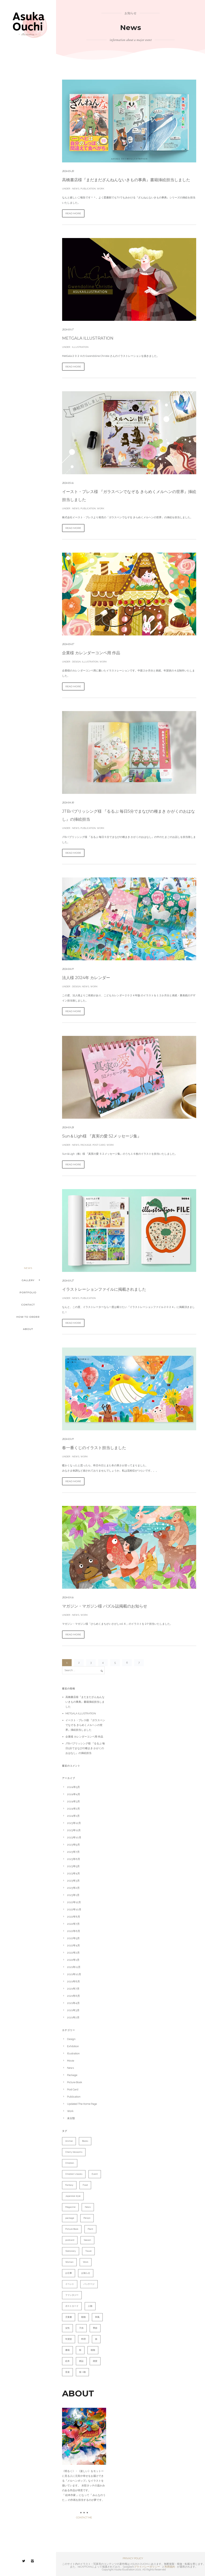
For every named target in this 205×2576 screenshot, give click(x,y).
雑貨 (95, 2361)
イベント (69, 2284)
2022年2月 (73, 1952)
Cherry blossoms (73, 2152)
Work (100, 188)
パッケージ (88, 2284)
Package (85, 1144)
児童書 (68, 2317)
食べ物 (82, 2372)
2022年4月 (73, 1945)
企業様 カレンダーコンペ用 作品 (91, 652)
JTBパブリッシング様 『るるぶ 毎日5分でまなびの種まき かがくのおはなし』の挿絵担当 (128, 815)
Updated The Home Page (82, 2103)
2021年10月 (74, 1974)
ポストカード (71, 2306)
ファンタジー (71, 2295)
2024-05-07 (68, 644)
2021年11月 (73, 1967)
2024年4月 (73, 1794)
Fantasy (69, 2185)
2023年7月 (73, 1851)
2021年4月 (73, 2003)
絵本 (67, 2361)
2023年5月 (73, 1866)
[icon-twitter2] (24, 2561)
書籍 (67, 2350)
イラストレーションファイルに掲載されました (104, 1289)
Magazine (70, 2207)
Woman (69, 2262)
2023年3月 (73, 1880)
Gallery (28, 1280)
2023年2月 (73, 1887)
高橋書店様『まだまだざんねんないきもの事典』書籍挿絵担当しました (126, 179)
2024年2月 (73, 1808)
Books (85, 2141)
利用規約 (170, 2566)
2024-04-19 (67, 969)
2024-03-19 (67, 1439)
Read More (73, 213)
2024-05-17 (67, 329)
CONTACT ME (84, 2517)
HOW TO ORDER (28, 1316)
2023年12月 (74, 1823)
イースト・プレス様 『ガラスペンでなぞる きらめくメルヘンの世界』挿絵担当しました (129, 495)
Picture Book (74, 2082)
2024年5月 (73, 1787)
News (75, 188)
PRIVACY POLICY (133, 2558)
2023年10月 (74, 1837)
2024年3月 (73, 1801)
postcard (69, 2240)
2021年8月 (73, 1981)
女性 (67, 2328)
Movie (70, 2060)
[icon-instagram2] (32, 2561)
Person (86, 2218)
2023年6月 (73, 1859)
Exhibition (73, 2046)
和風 (97, 2317)
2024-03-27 (68, 1280)
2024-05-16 (67, 483)
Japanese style (72, 2196)
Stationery (70, 2251)
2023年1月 (73, 1895)
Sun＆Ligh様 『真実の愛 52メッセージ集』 (101, 1136)
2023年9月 (73, 1844)
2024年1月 (73, 1815)
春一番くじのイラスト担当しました (94, 1447)
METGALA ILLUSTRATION (87, 338)
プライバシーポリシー (147, 2566)
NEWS (28, 1267)
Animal (69, 2141)
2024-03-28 (68, 1127)
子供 (81, 2328)
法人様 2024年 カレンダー (86, 977)
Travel (88, 2251)
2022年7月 (73, 1923)
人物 (90, 2306)
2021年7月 (73, 1988)
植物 (93, 2350)
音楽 (67, 2372)
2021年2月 (73, 2017)
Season (87, 2240)
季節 (95, 2328)
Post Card (98, 1144)
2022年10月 (74, 1909)
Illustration (79, 347)
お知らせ (85, 2273)
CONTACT (28, 1304)
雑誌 (81, 2361)
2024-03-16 (67, 1597)
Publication (88, 188)
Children (69, 2163)
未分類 (71, 2118)
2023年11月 (74, 1830)
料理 (83, 2339)
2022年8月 (73, 1916)
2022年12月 (74, 1902)
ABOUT (28, 1329)
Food (85, 2185)
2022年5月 (73, 1938)
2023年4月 (73, 1873)
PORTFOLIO (28, 1292)
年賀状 (68, 2339)
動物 (83, 2317)
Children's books (73, 2174)
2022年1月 (73, 1959)
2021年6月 (73, 1995)
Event (95, 2174)
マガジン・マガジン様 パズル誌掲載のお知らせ (104, 1606)
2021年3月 (73, 2010)
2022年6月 (73, 1931)
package (69, 2218)
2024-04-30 (68, 802)
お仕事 (68, 2273)
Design (76, 661)
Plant (90, 2229)
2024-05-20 (68, 171)
